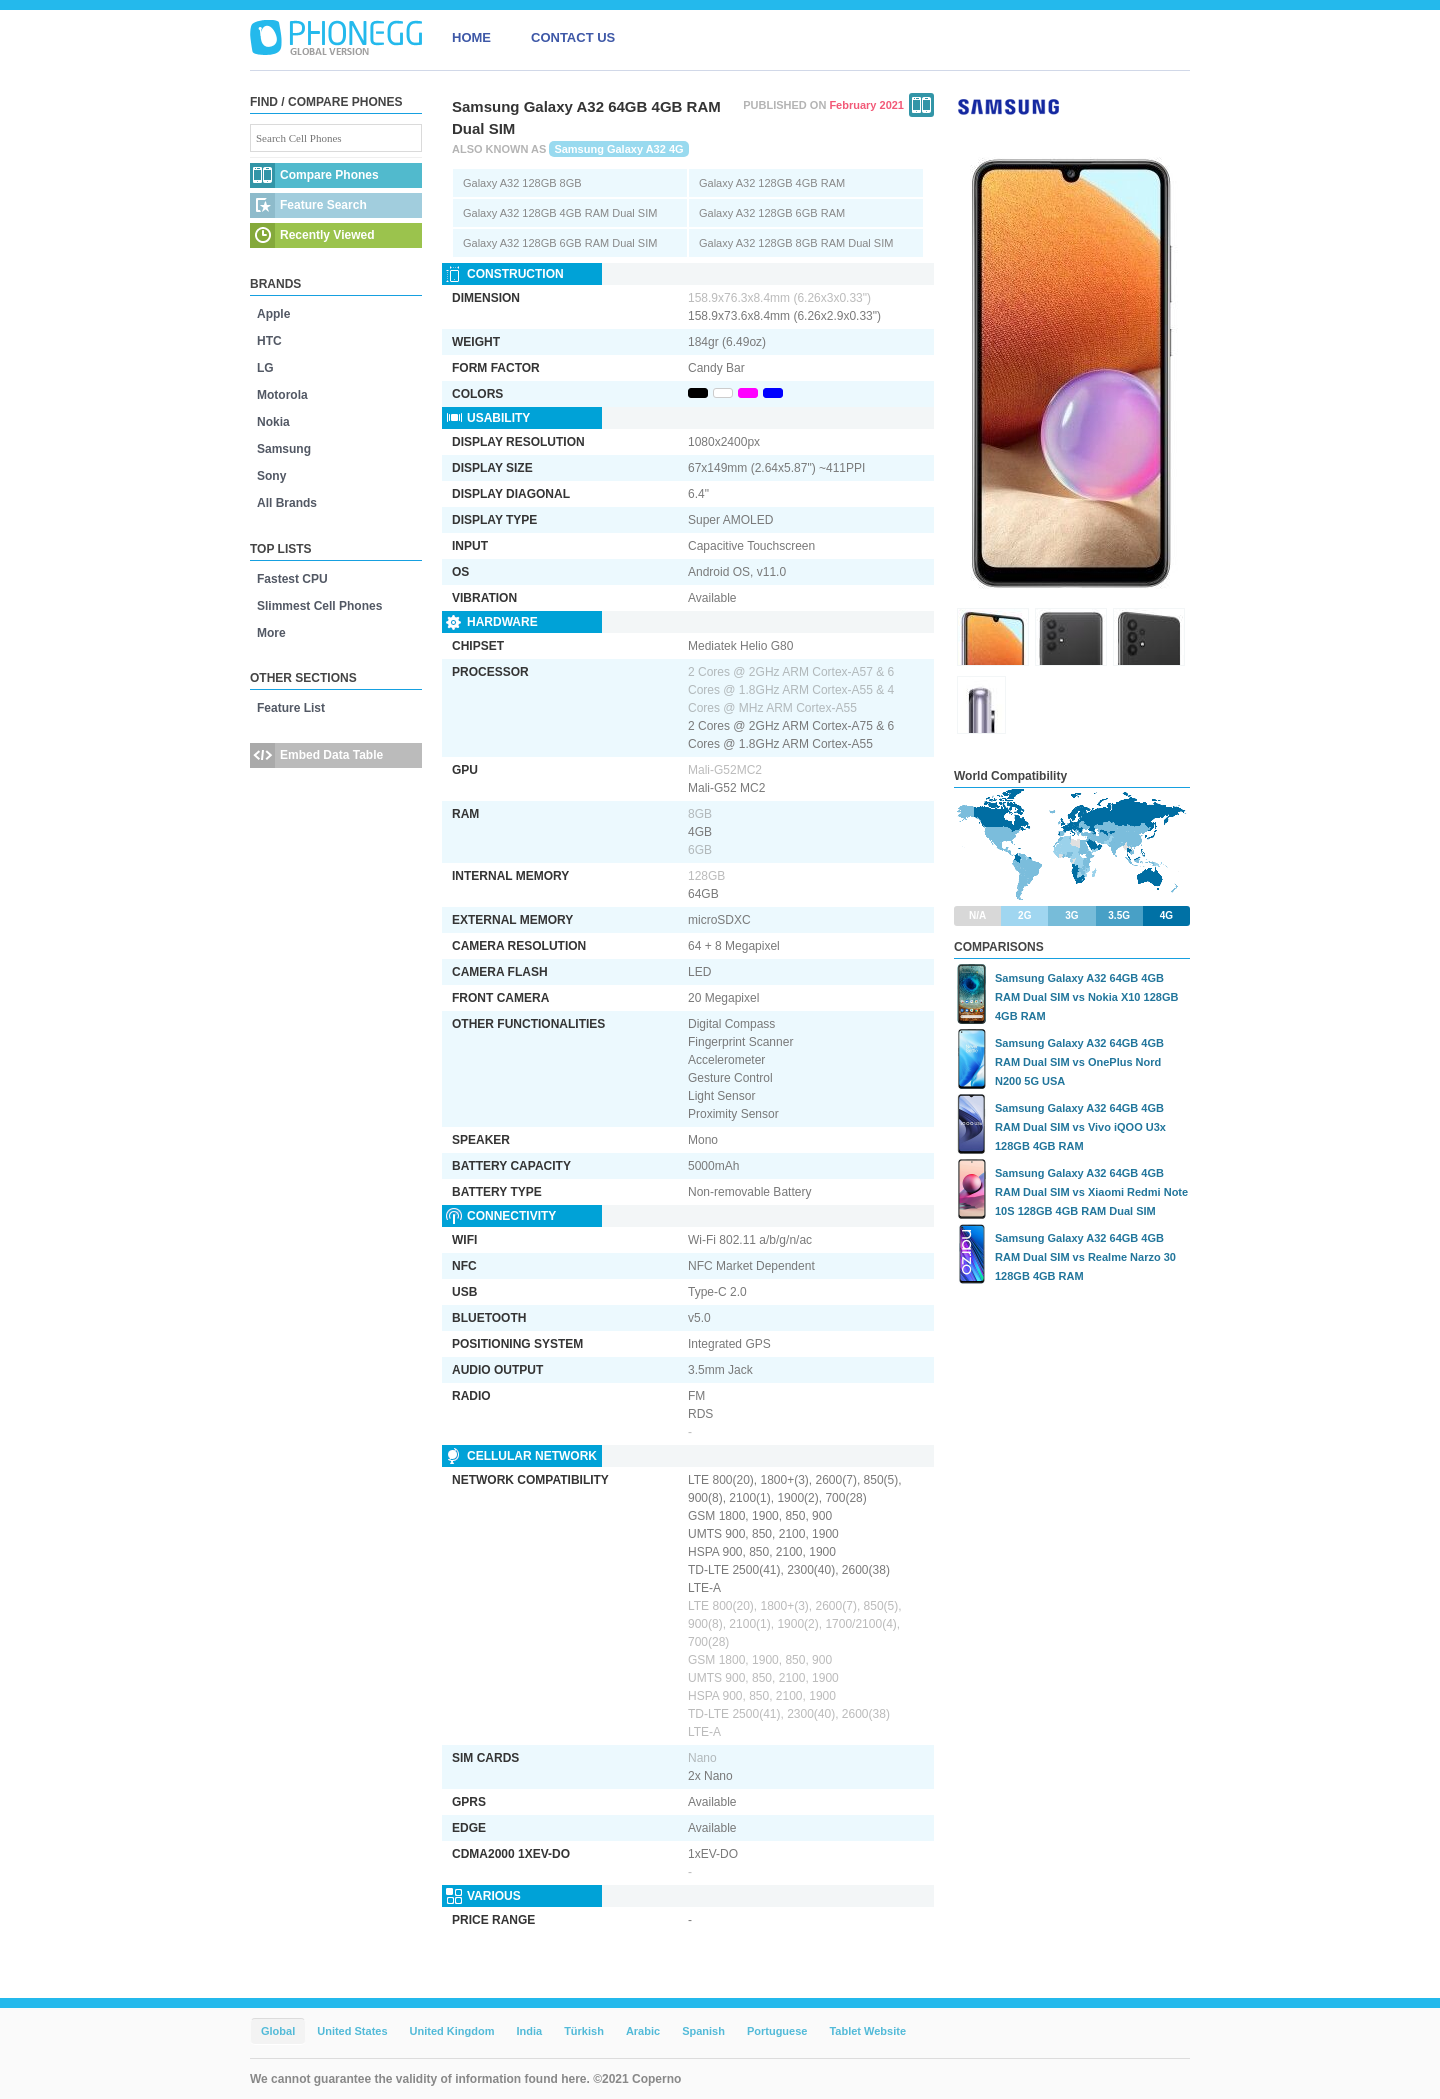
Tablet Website (867, 2031)
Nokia (273, 422)
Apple (273, 314)
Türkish (584, 2031)
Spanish (703, 2031)
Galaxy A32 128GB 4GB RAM (772, 183)
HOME (471, 37)
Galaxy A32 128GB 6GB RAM (772, 213)
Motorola (282, 395)
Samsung (284, 449)
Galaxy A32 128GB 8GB (522, 183)
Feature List (291, 708)
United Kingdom (452, 2031)
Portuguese (777, 2031)
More (271, 633)
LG (265, 368)
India (529, 2031)
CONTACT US (573, 37)
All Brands (287, 503)
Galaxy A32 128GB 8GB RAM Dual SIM (796, 243)
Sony (271, 476)
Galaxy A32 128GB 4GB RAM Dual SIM (560, 213)
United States (352, 2031)
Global (278, 2031)
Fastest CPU (292, 579)
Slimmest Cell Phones (319, 606)
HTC (269, 341)
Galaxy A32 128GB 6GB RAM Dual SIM (560, 243)
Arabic (643, 2031)
